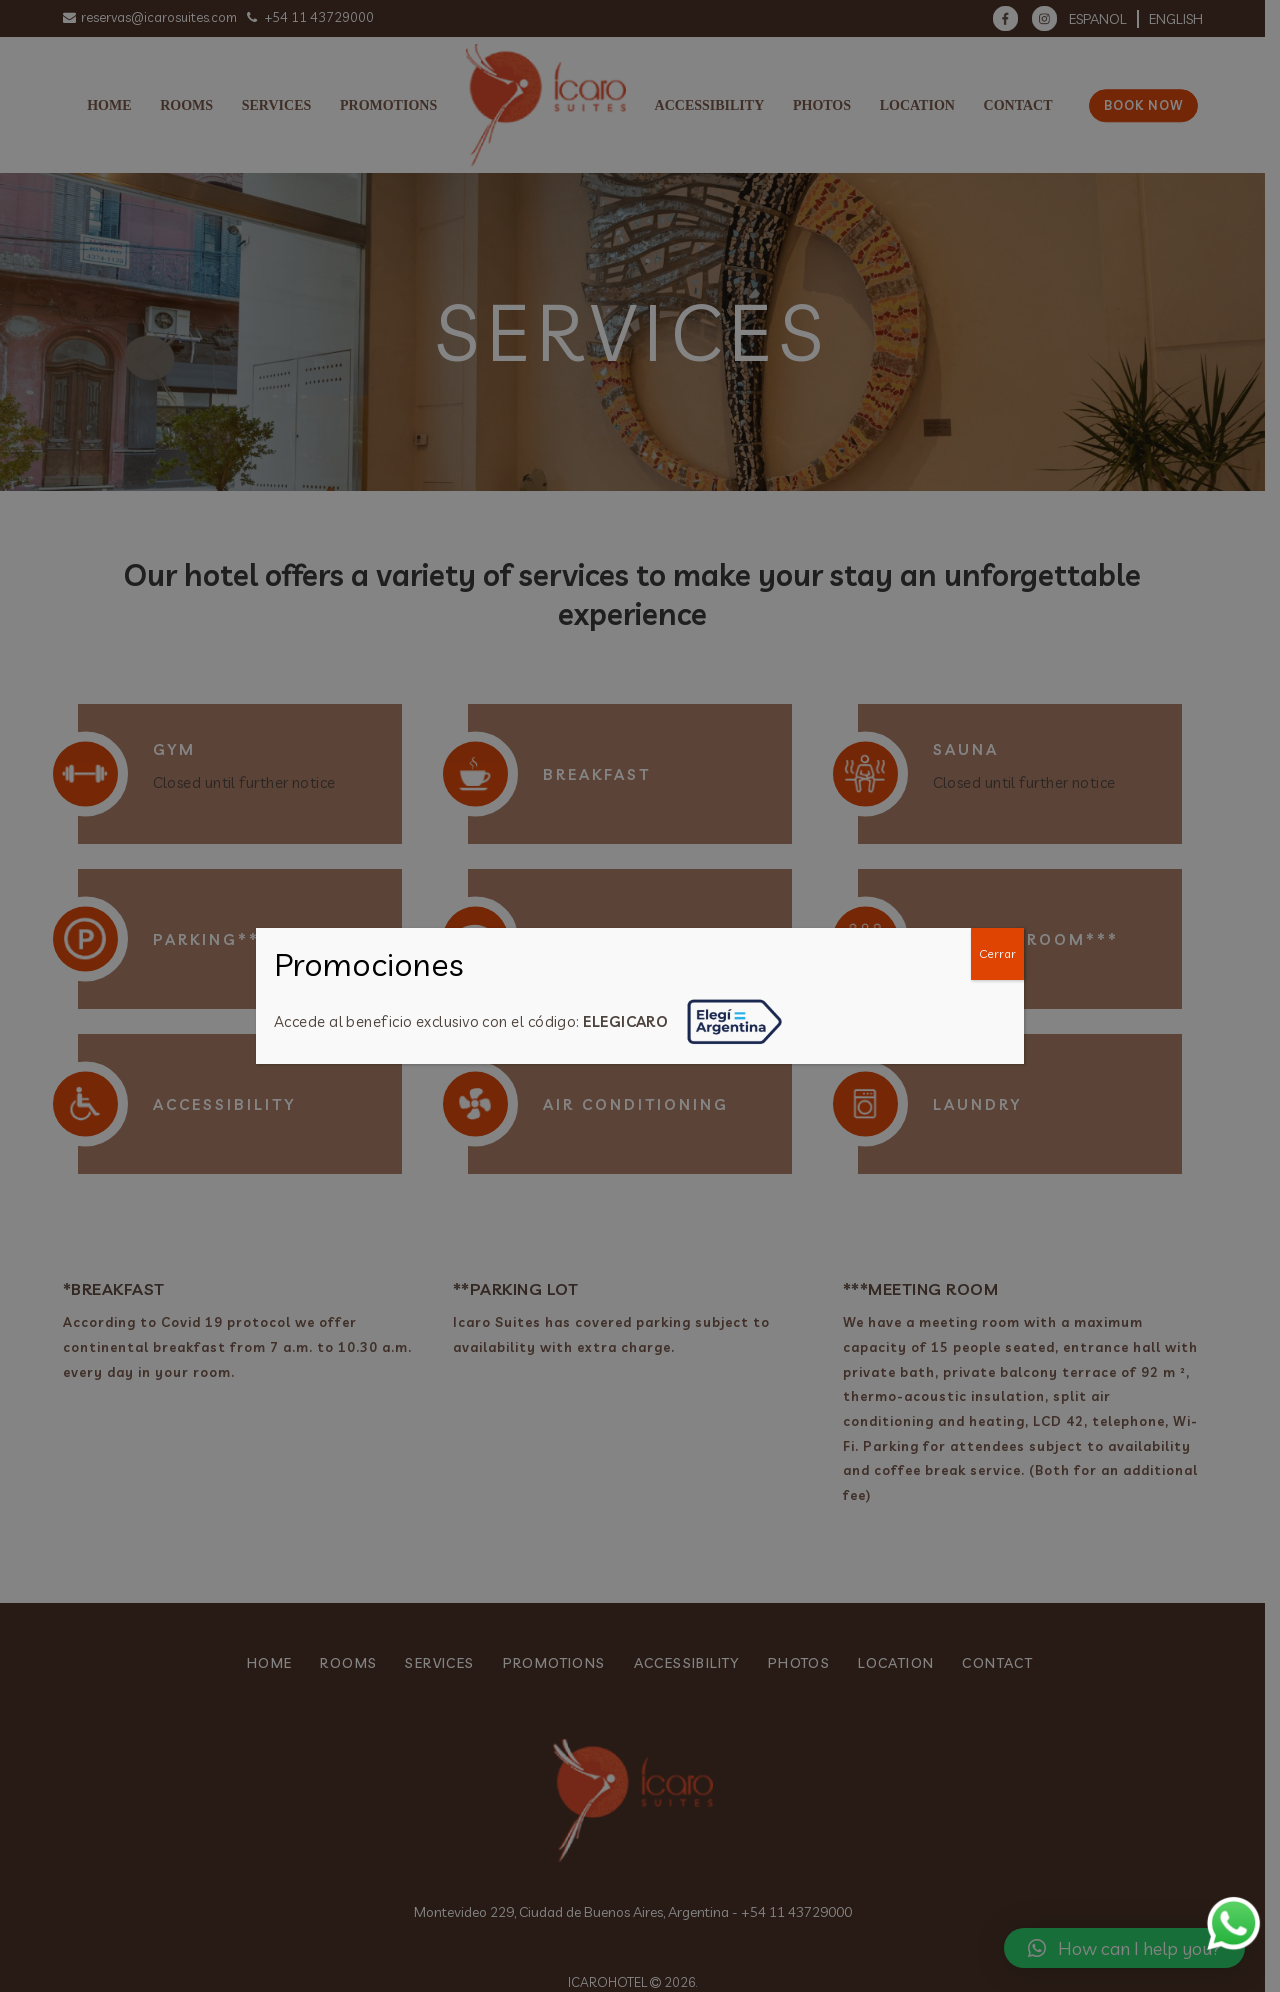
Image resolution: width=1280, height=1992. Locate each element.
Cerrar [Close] (997, 953)
